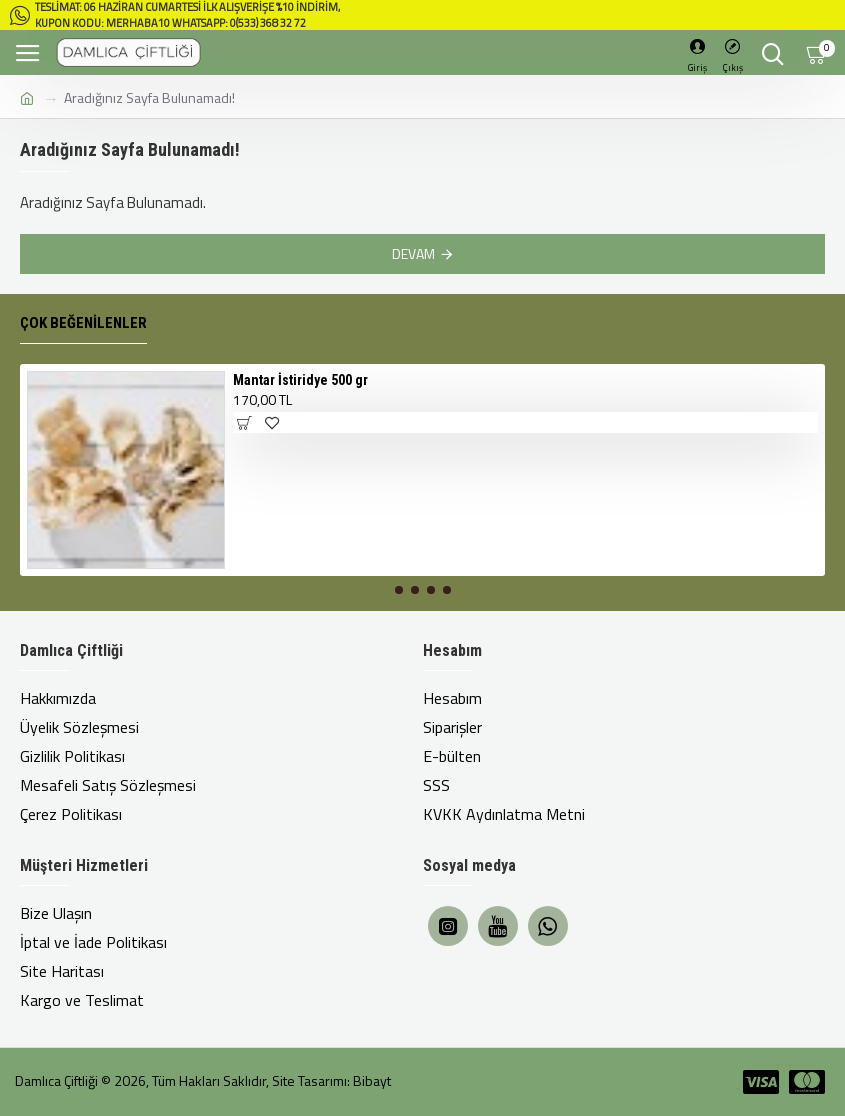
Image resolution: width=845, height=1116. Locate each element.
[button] (399, 590)
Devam (413, 253)
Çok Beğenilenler (83, 323)
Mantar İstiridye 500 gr (300, 380)
